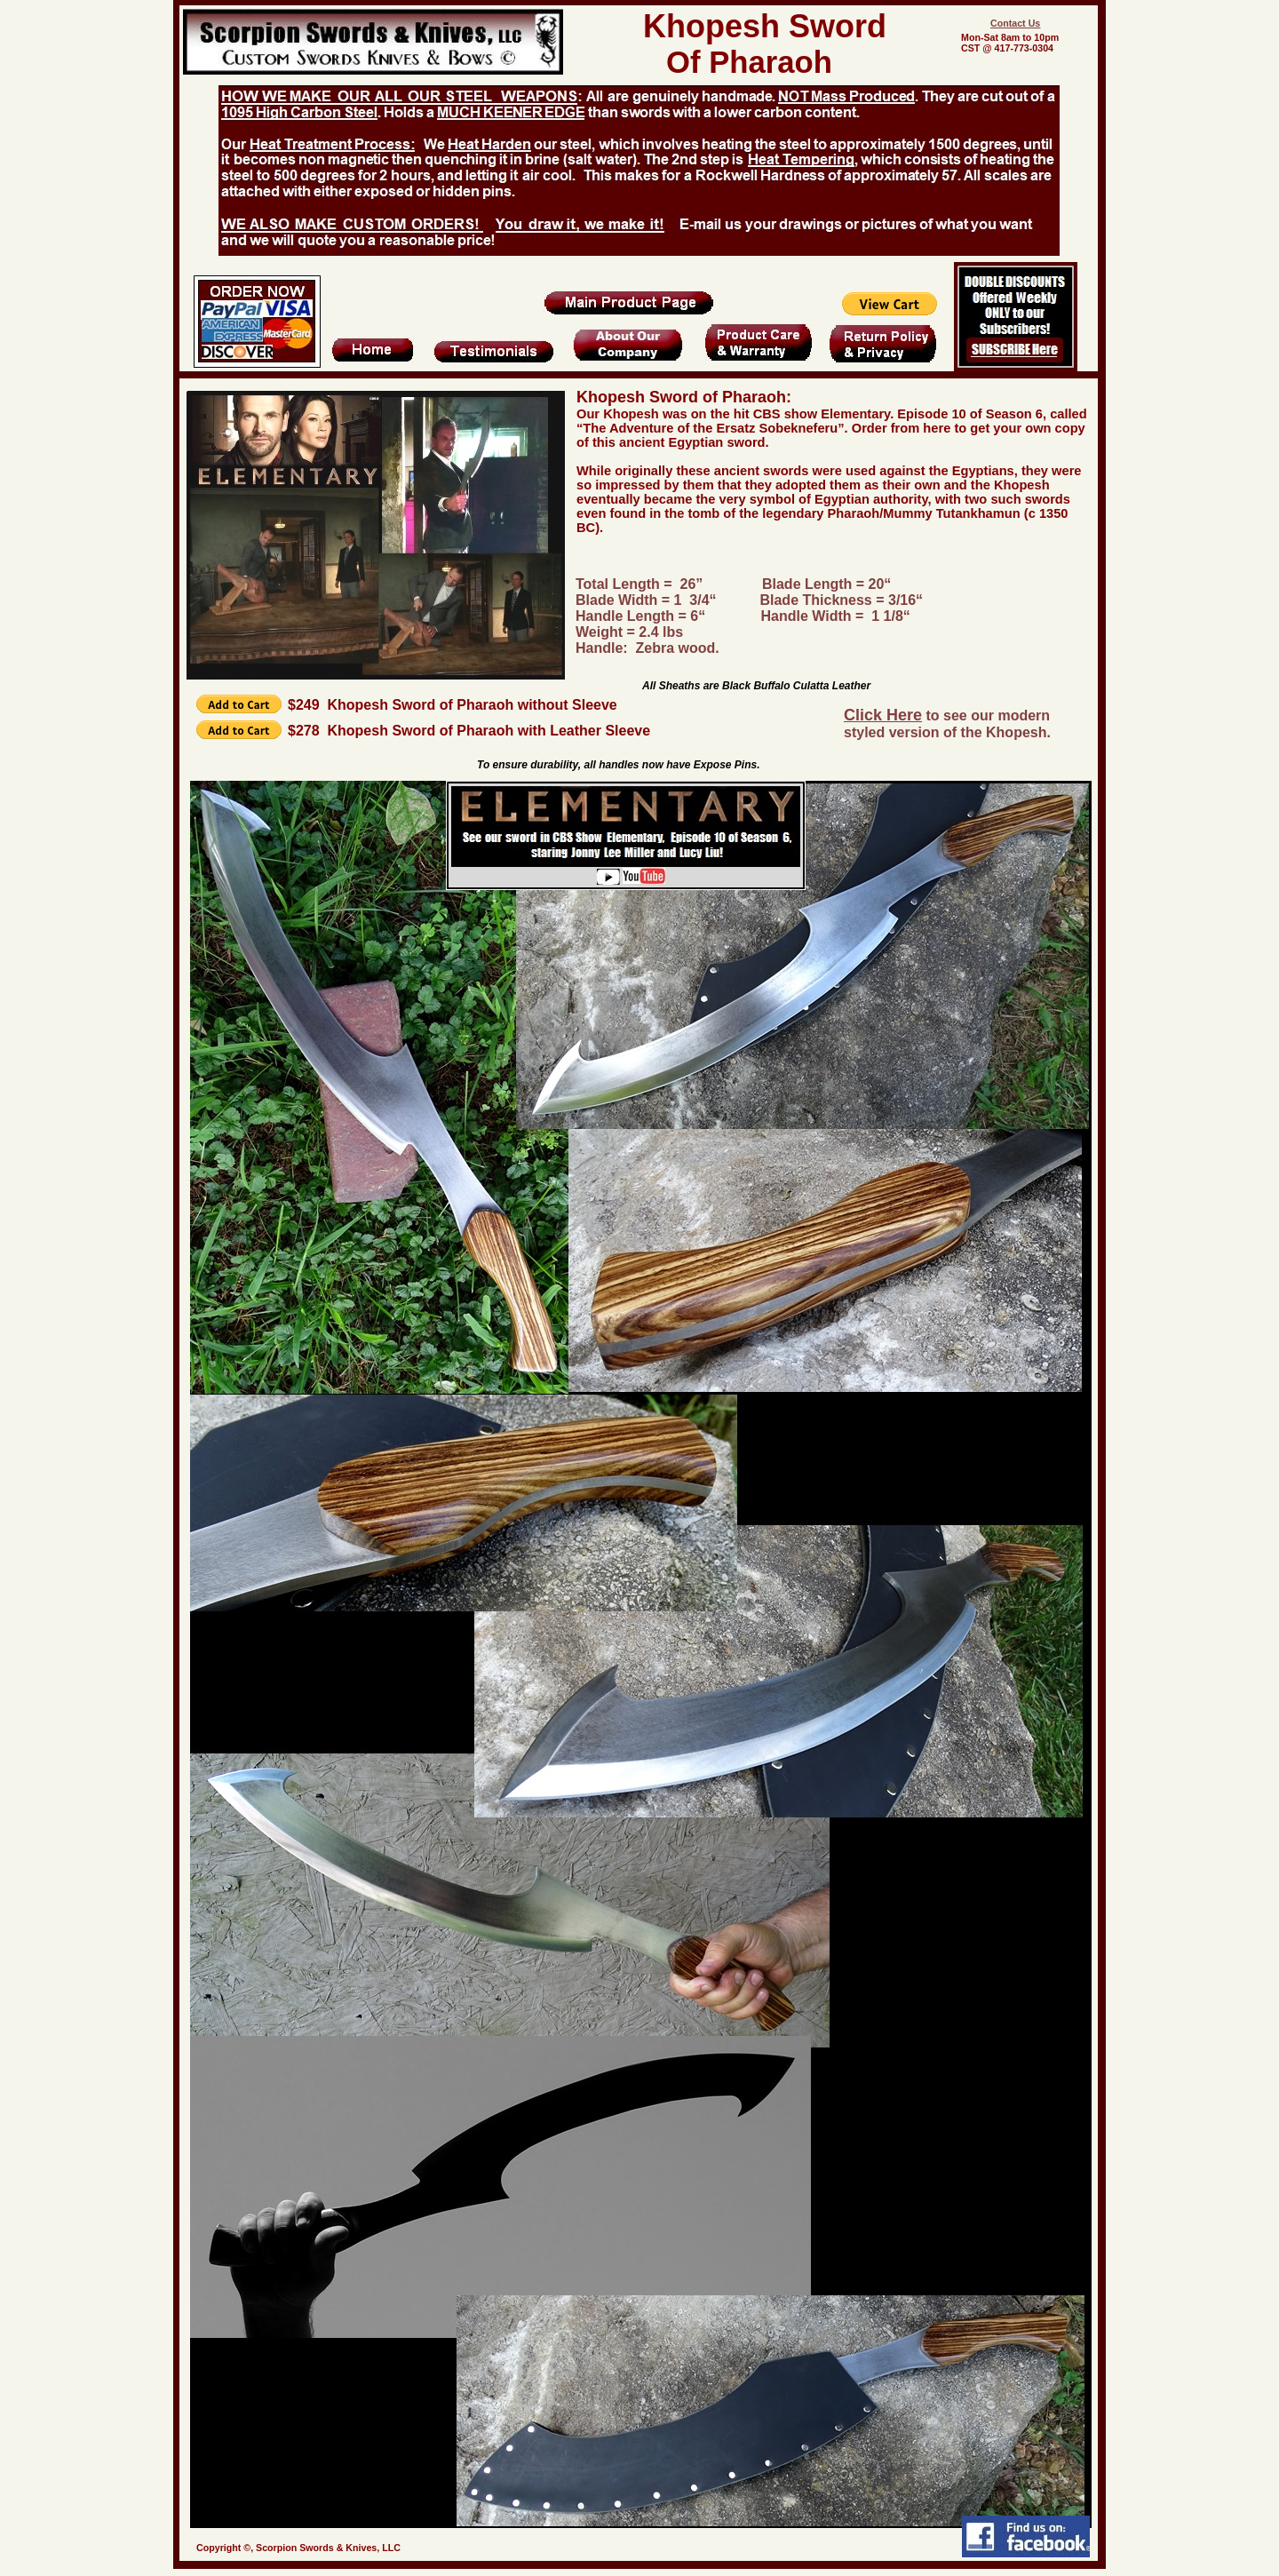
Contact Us (1015, 23)
